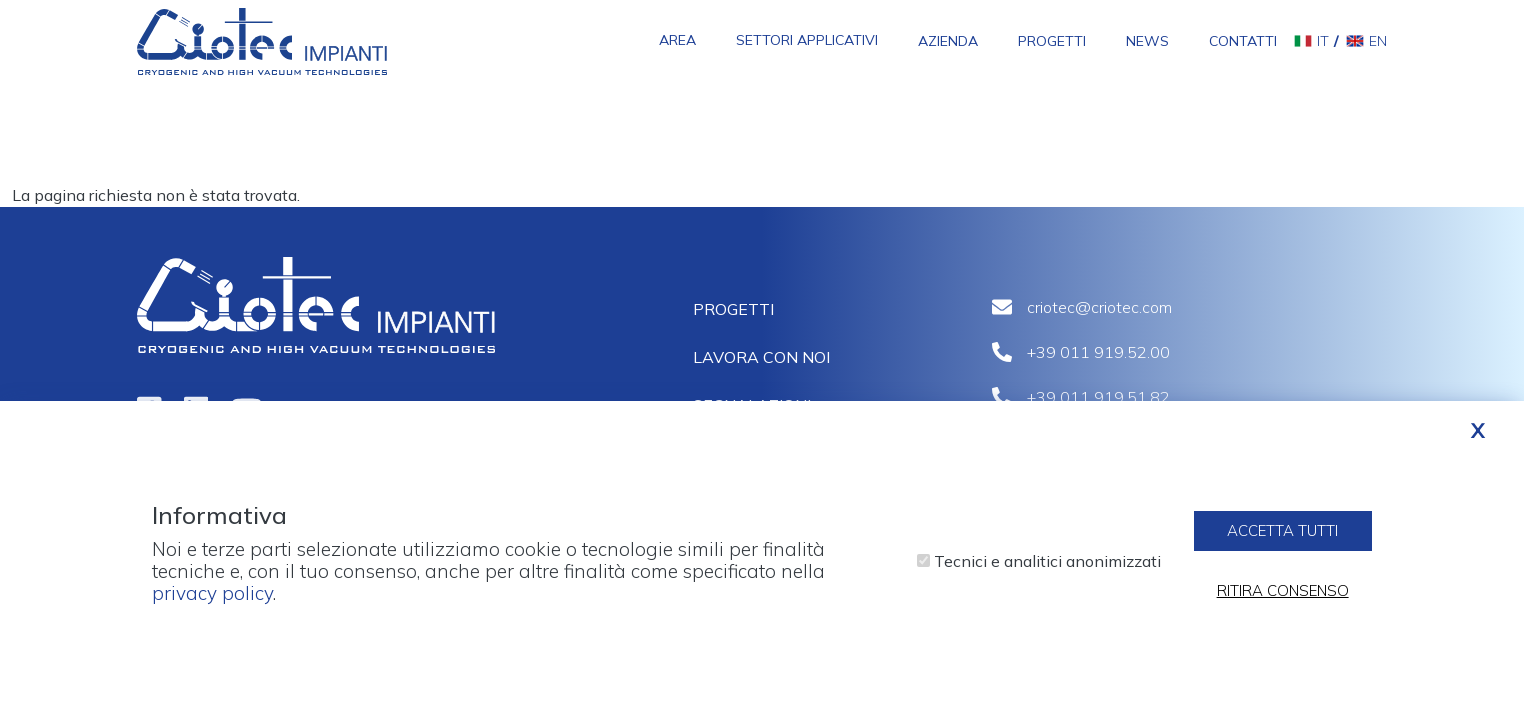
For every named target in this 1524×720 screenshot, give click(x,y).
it (1323, 41)
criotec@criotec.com (1099, 307)
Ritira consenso (1283, 599)
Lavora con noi (761, 357)
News (1147, 41)
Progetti (1052, 41)
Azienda (948, 41)
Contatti (1243, 41)
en (1378, 41)
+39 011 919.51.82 (1098, 397)
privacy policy (212, 601)
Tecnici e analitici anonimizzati (1047, 569)
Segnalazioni (752, 405)
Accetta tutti (1282, 539)
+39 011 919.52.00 (1098, 352)
